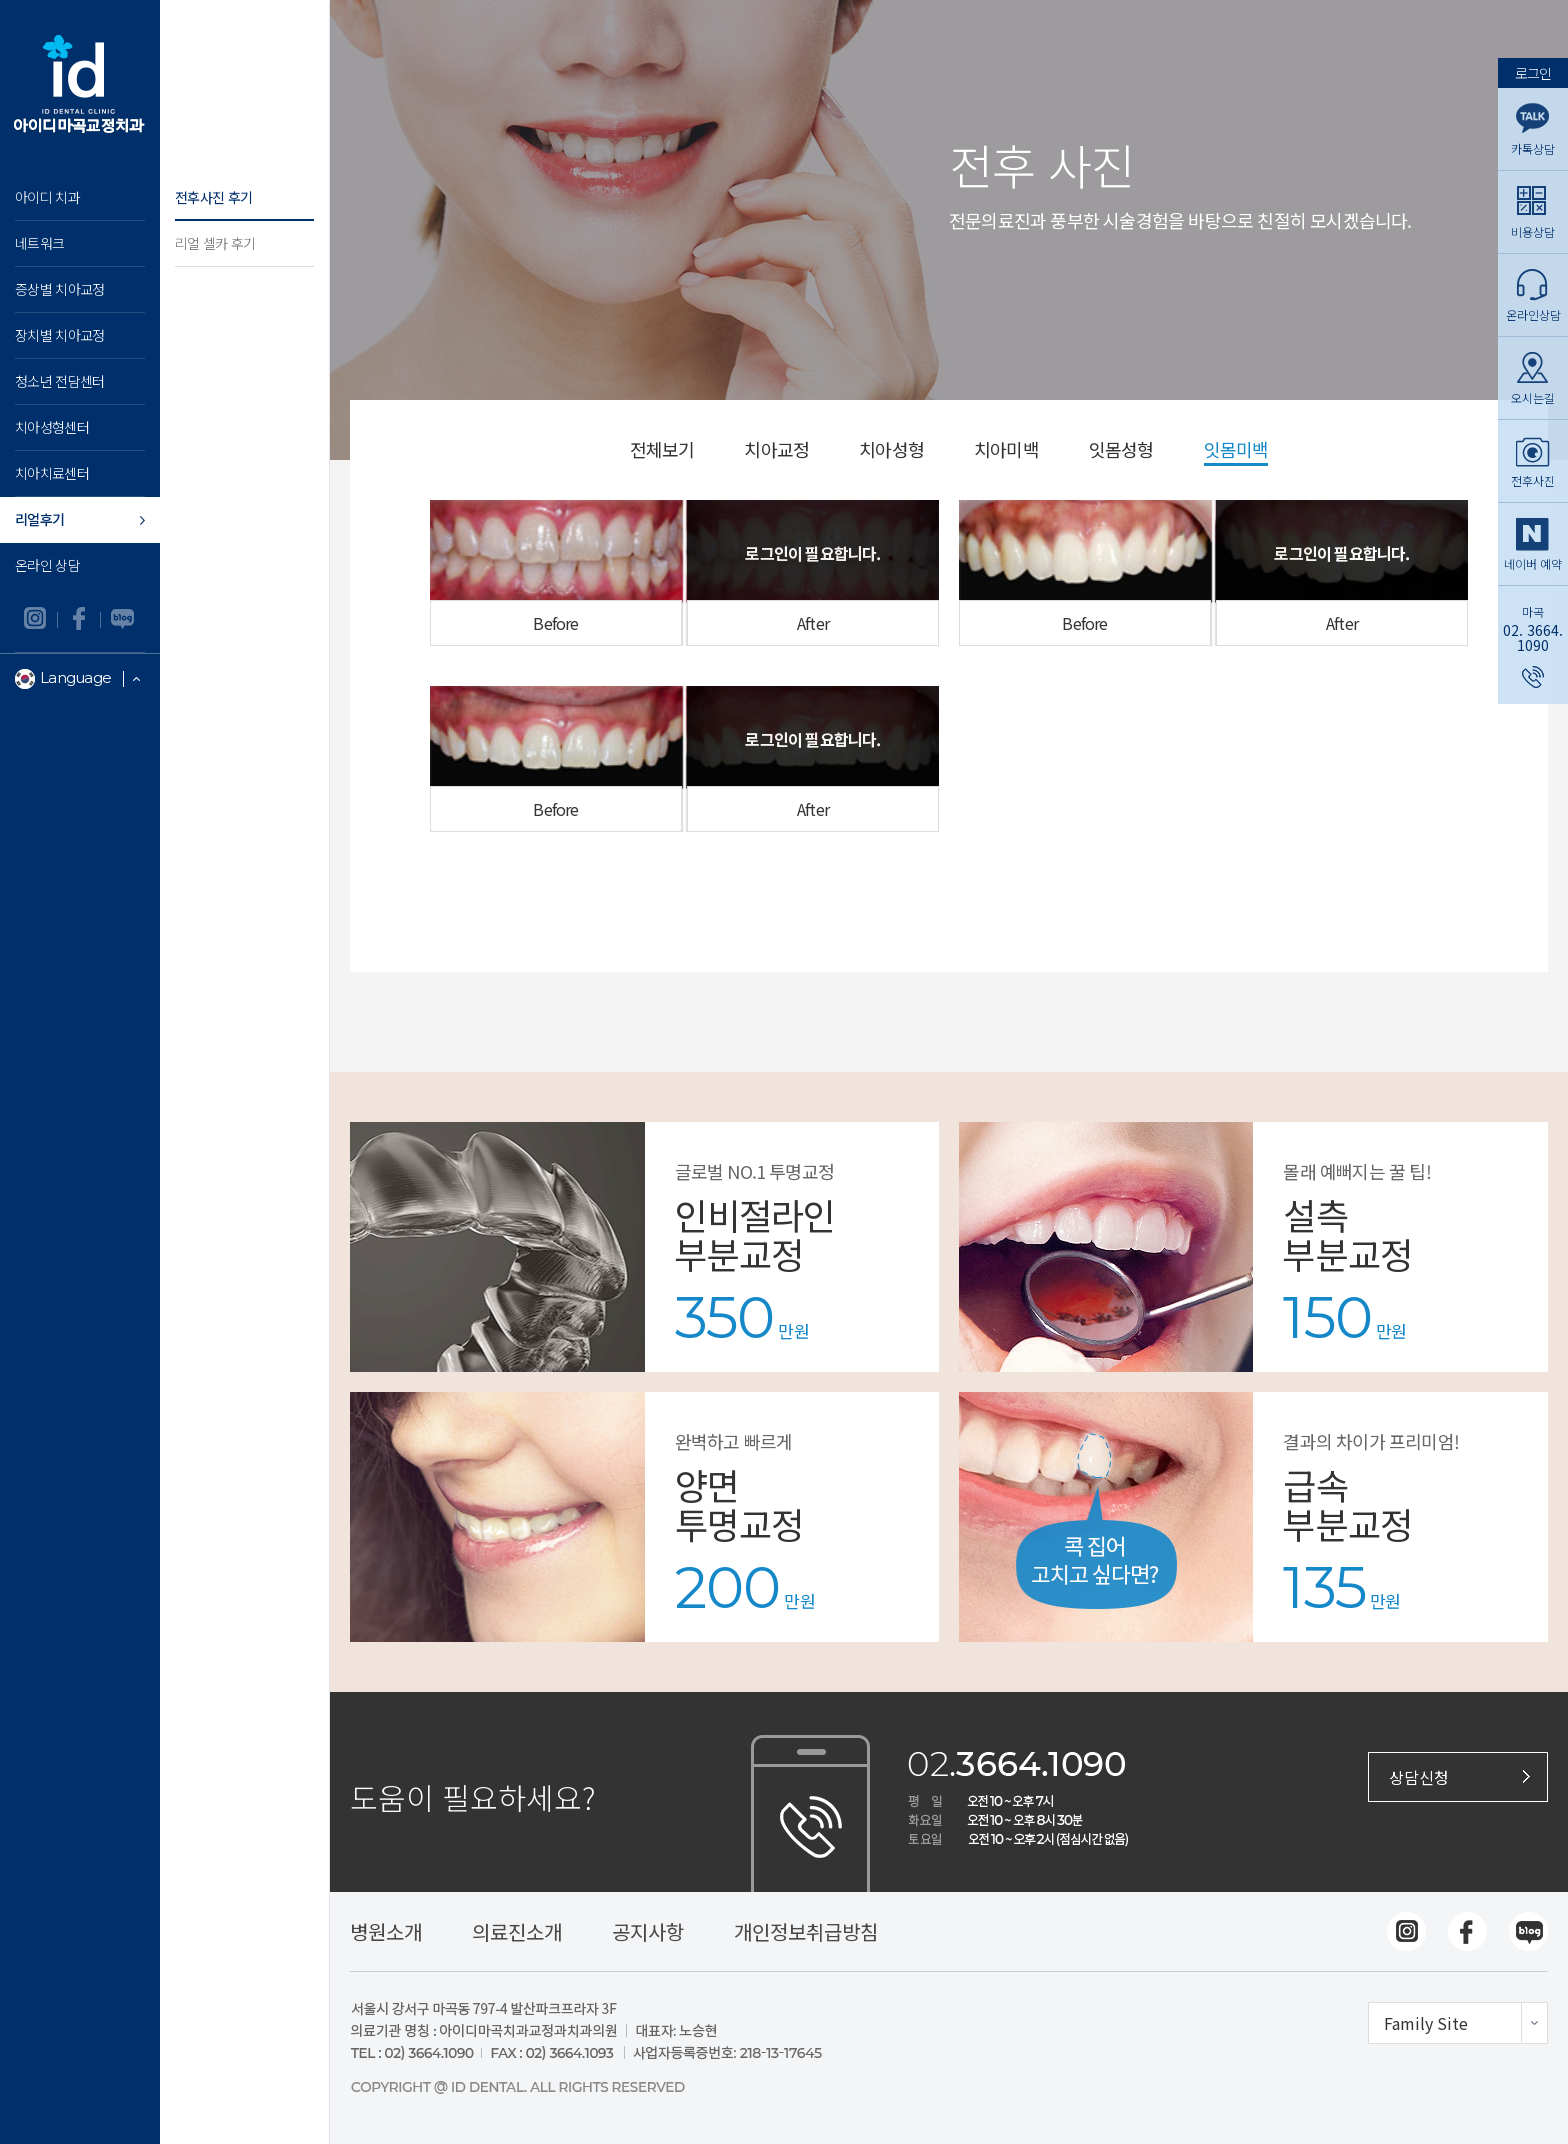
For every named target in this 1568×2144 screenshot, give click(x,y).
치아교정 (776, 451)
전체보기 (662, 451)
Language (81, 678)
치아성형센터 (52, 427)
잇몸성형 (1121, 451)
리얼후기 (39, 519)
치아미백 (1006, 451)
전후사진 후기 (213, 197)
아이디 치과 (47, 197)
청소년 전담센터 (59, 381)
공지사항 (648, 1931)
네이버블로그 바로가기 (122, 620)
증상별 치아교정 (59, 289)
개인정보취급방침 (806, 1931)
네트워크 (39, 243)
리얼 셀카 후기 (215, 243)
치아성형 (891, 451)
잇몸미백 (1236, 451)
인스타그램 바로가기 (36, 620)
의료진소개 (517, 1931)
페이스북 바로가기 (79, 620)
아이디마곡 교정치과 (80, 80)
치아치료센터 (52, 473)
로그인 (1533, 71)
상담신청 (1419, 1777)
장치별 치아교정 (59, 335)
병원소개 (386, 1931)
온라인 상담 (47, 565)
